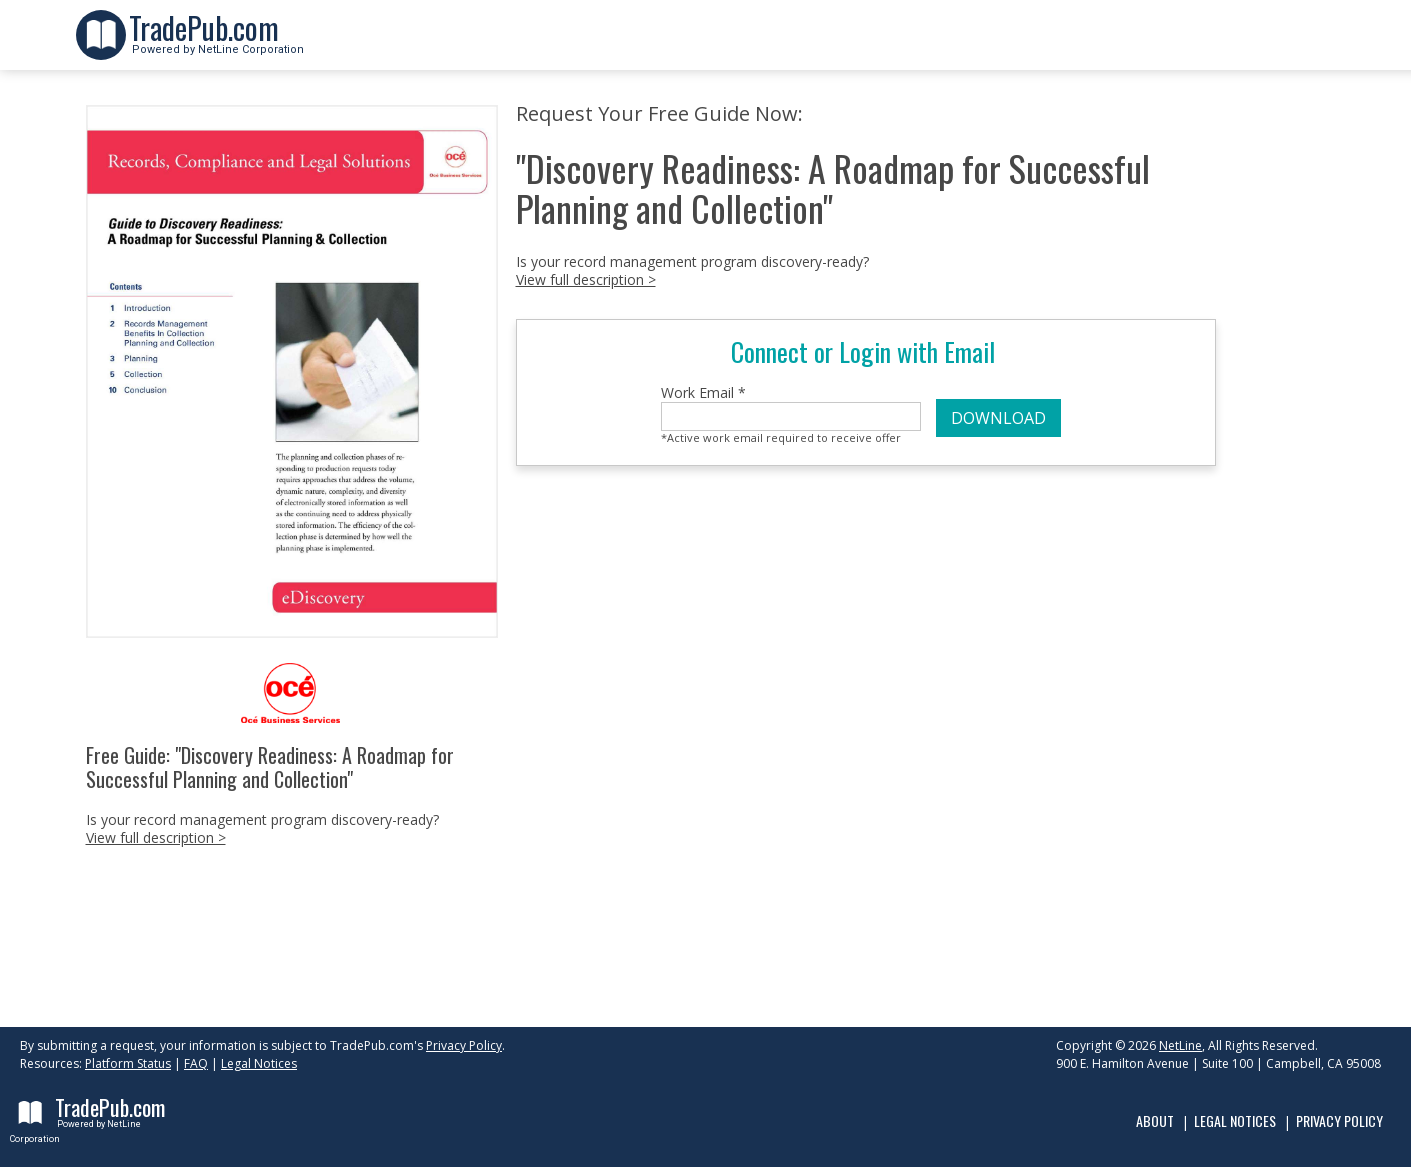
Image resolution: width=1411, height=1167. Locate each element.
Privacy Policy (464, 1045)
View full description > (156, 837)
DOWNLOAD (998, 418)
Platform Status (128, 1063)
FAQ (196, 1063)
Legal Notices (259, 1063)
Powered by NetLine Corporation (216, 43)
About (1155, 1120)
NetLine (1180, 1045)
